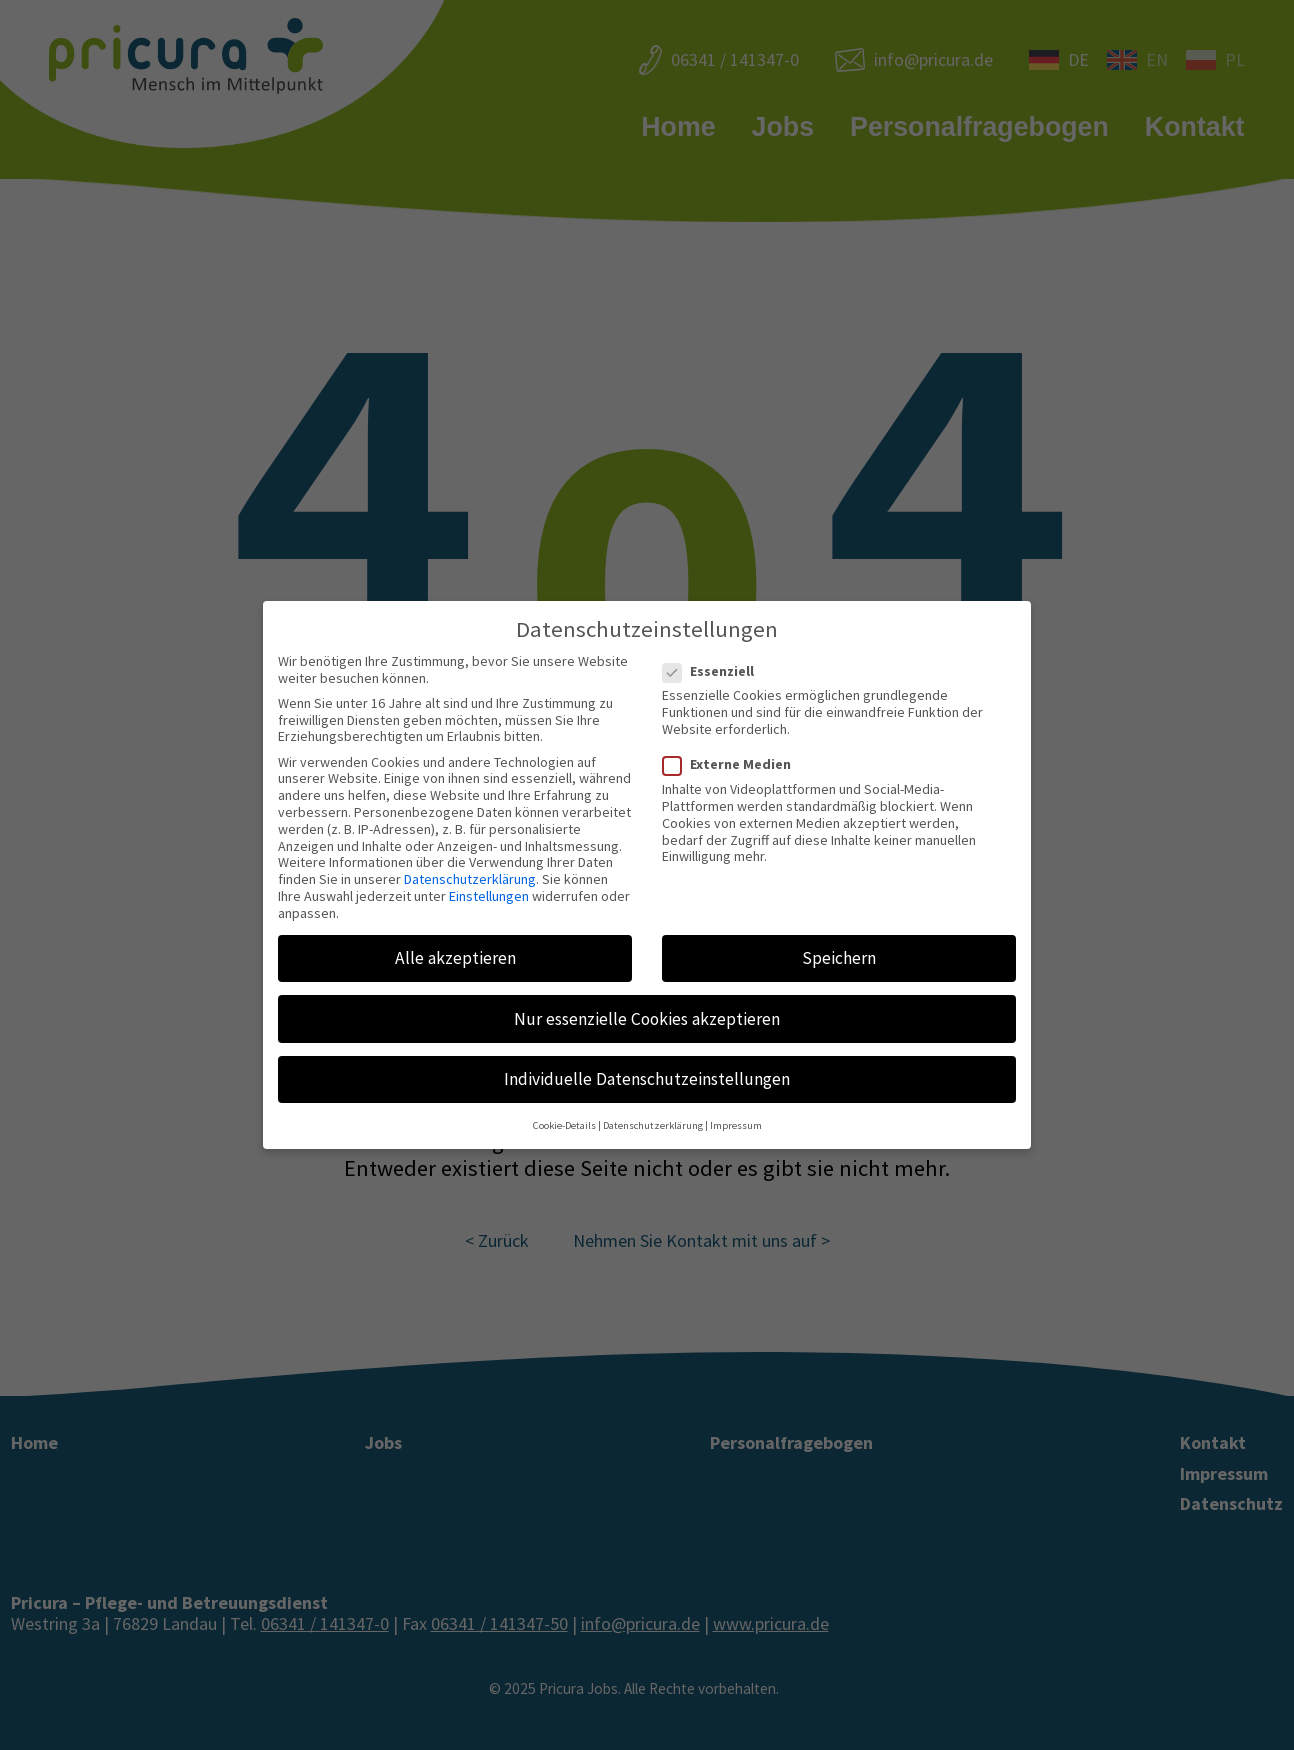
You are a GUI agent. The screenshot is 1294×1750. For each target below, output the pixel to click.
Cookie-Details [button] (564, 1126)
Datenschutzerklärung (470, 879)
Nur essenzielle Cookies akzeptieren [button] (647, 1019)
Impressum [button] (736, 1126)
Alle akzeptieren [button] (455, 958)
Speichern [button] (839, 958)
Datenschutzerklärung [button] (653, 1126)
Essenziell (714, 671)
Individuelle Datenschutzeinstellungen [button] (647, 1079)
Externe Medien (733, 764)
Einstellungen (489, 896)
